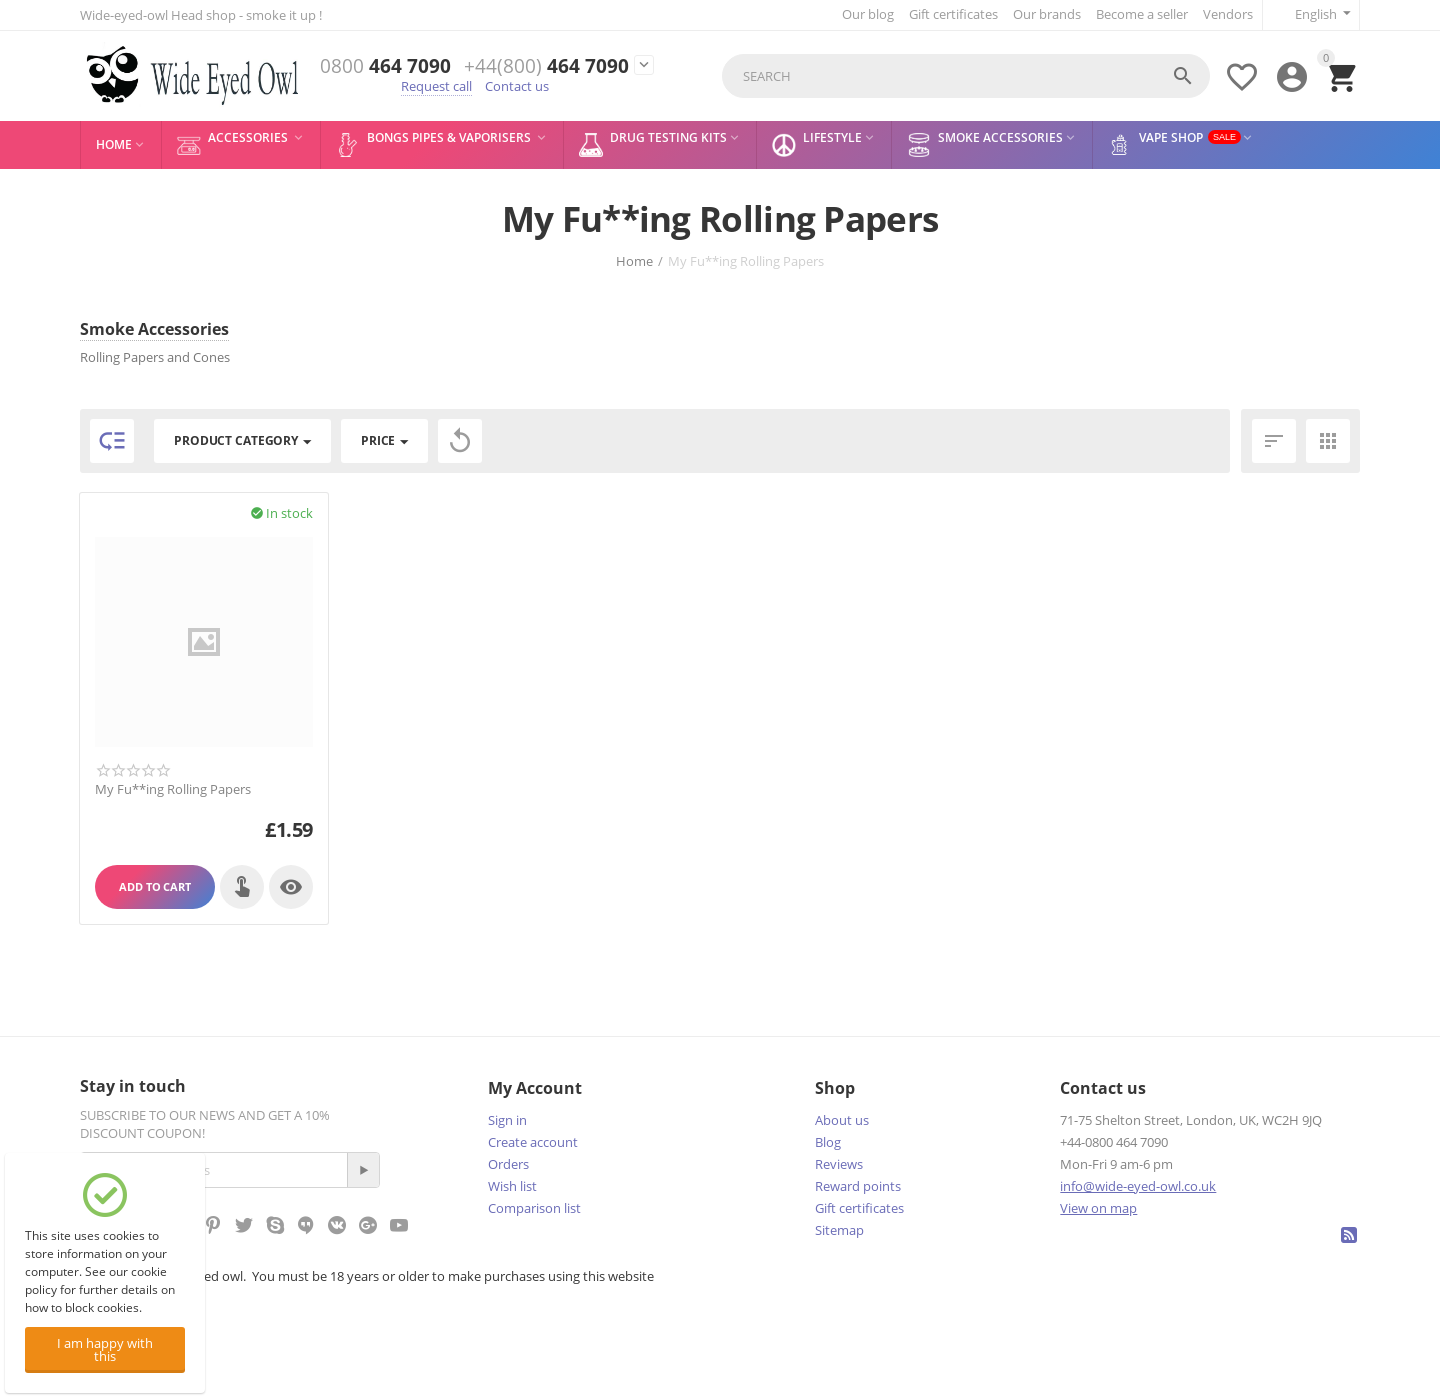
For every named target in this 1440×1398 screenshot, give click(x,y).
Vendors (1228, 14)
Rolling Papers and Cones (155, 357)
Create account (533, 1142)
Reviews (839, 1164)
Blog (828, 1142)
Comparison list (534, 1208)
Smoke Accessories (154, 329)
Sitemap (839, 1230)
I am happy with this (105, 1349)
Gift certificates (953, 14)
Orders (508, 1164)
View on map (1098, 1208)
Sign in (507, 1120)
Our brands (1047, 14)
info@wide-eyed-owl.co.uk (1138, 1186)
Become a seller (1142, 14)
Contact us (517, 86)
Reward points (858, 1186)
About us (842, 1120)
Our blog (868, 14)
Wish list (512, 1186)
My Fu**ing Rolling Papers (173, 790)
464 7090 (385, 66)
